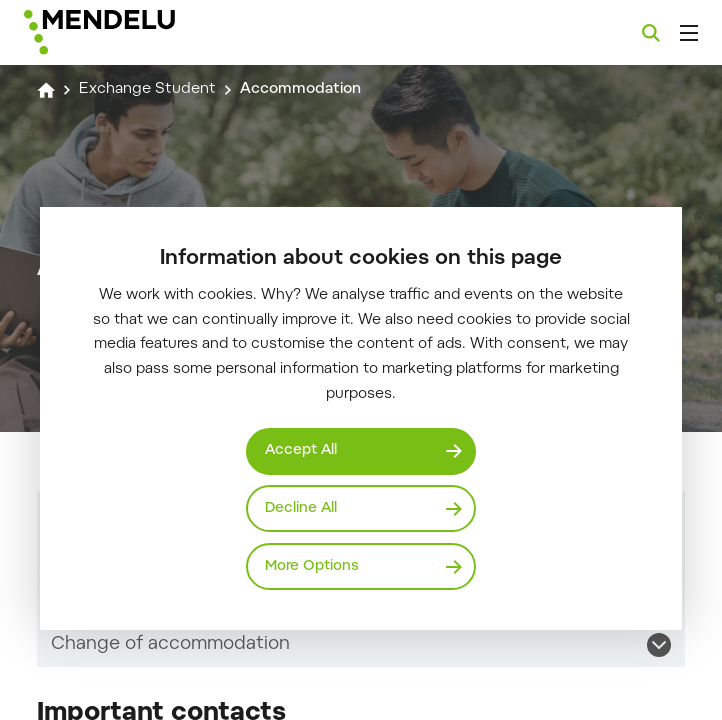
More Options (312, 566)
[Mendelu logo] (127, 32)
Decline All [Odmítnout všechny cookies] (301, 508)
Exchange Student (147, 89)
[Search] (651, 33)
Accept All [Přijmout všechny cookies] (301, 450)
